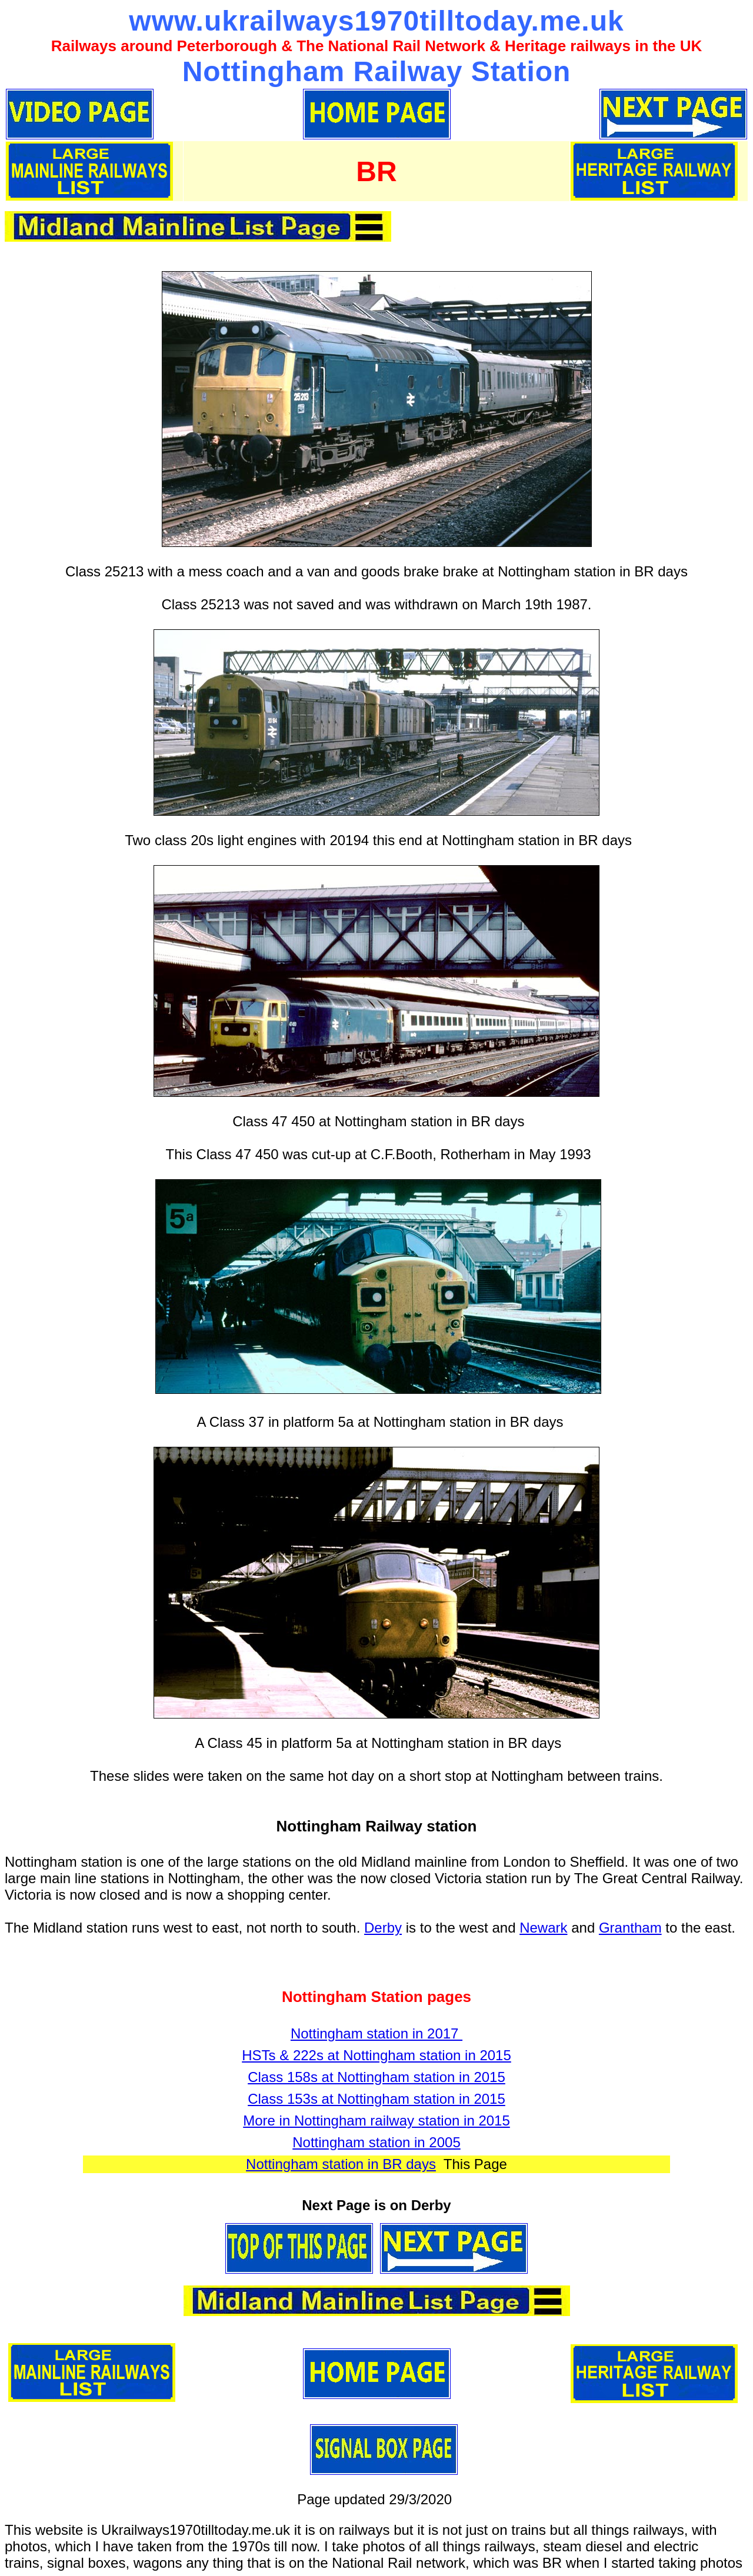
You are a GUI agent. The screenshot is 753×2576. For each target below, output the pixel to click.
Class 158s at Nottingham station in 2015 (376, 2077)
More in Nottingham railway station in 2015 (376, 2120)
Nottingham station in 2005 (376, 2142)
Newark (543, 1928)
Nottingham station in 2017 (376, 2033)
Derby (383, 1928)
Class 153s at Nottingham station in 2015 (376, 2099)
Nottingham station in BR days (341, 2164)
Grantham (630, 1928)
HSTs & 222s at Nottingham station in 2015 (376, 2055)
